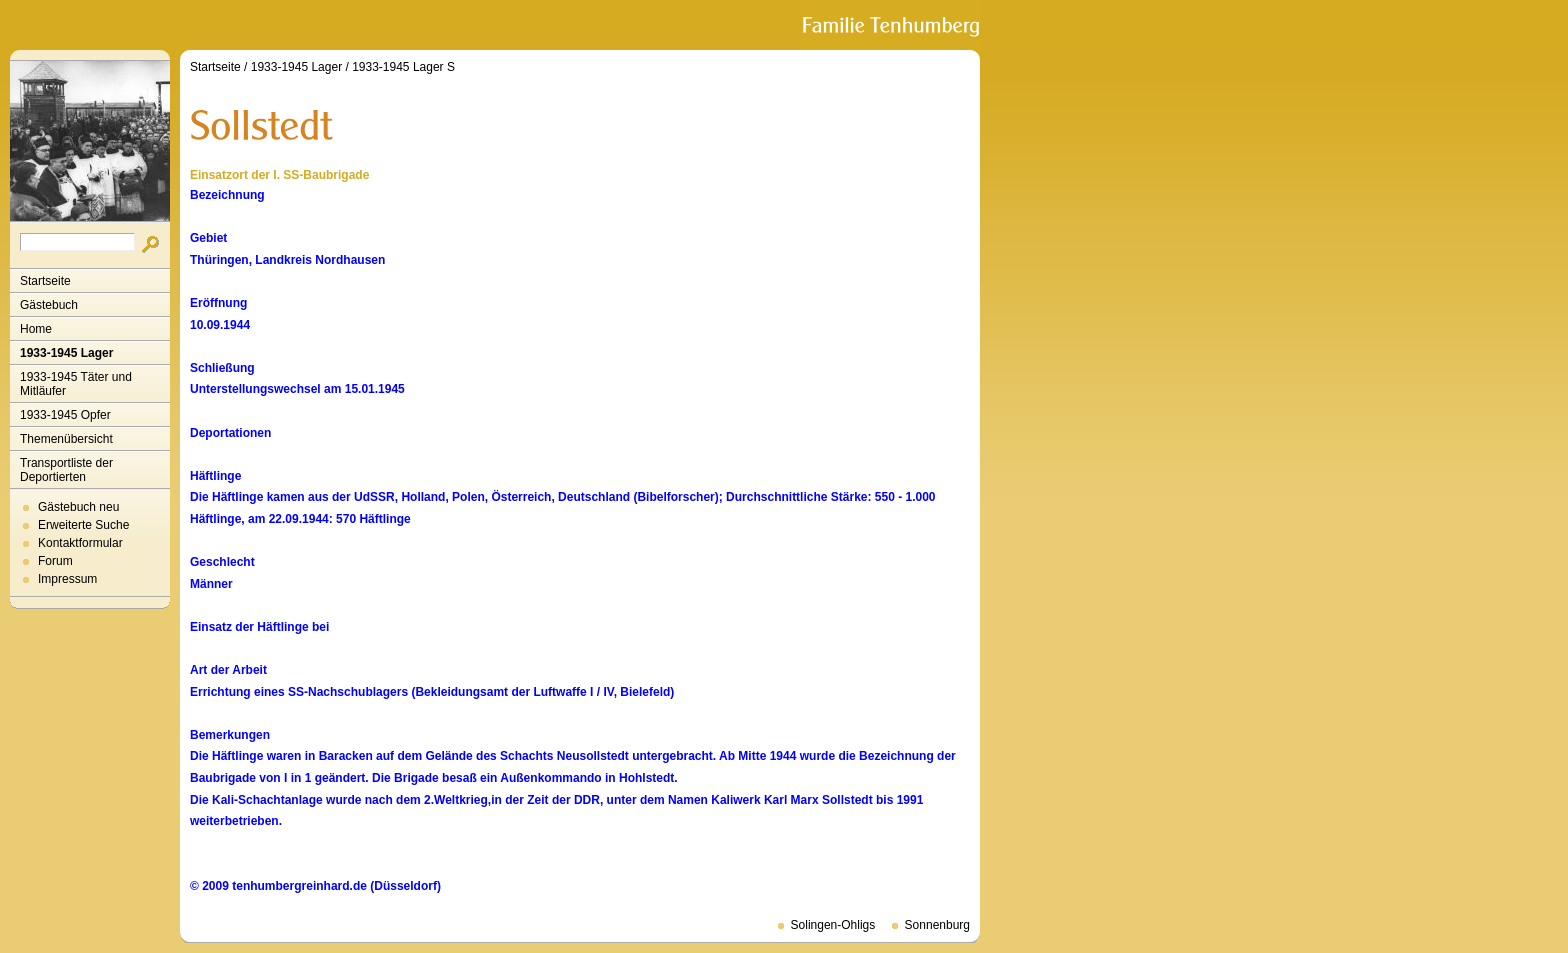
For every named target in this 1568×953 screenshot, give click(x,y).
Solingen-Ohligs (833, 925)
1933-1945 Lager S (403, 67)
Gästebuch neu (78, 507)
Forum (55, 561)
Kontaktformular (80, 543)
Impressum (67, 579)
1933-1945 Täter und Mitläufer (76, 384)
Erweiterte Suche (83, 525)
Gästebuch (49, 305)
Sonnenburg (937, 925)
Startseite (45, 281)
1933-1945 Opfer (65, 415)
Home (36, 329)
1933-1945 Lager (66, 353)
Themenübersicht (66, 439)
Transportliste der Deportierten (66, 470)
